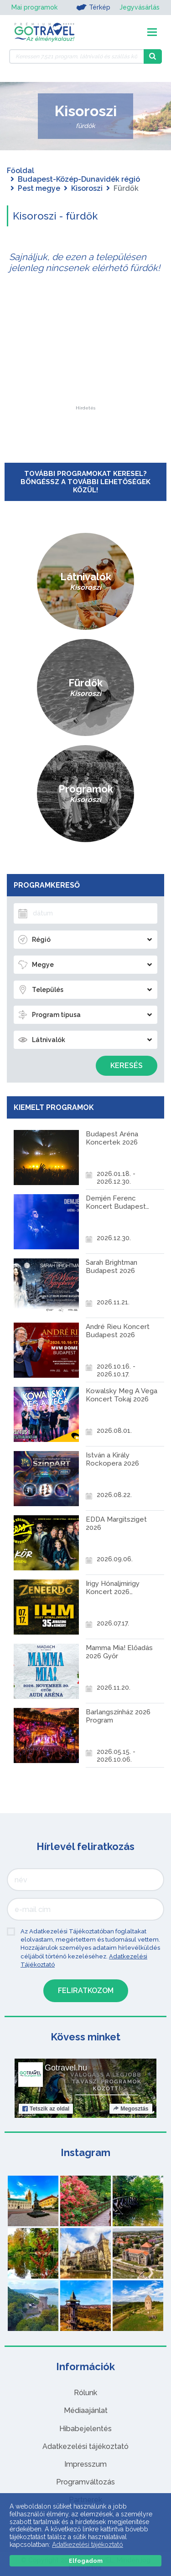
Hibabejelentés (85, 2428)
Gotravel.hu (66, 2067)
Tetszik (45, 2109)
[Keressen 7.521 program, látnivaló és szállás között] (76, 56)
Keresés (126, 1065)
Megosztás (130, 2109)
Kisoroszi (87, 188)
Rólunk (85, 2392)
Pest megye (39, 188)
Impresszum (85, 2464)
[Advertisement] (85, 349)
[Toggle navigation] (152, 32)
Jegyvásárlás (139, 7)
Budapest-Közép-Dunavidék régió (79, 179)
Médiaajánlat (86, 2410)
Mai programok (34, 7)
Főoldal (20, 170)
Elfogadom (86, 2560)
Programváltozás (85, 2482)
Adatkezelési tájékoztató (85, 2446)
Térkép (93, 7)
